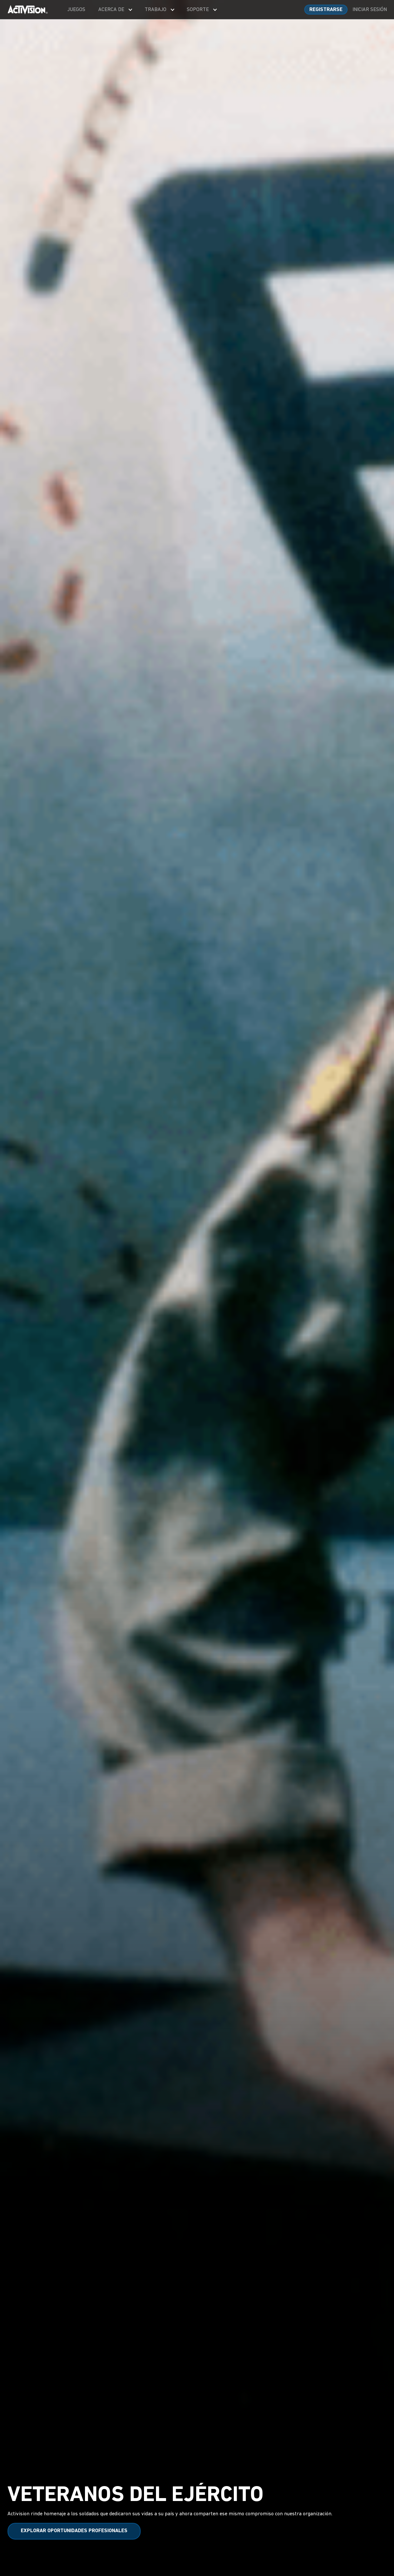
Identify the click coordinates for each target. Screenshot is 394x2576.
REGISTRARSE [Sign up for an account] (325, 9)
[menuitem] (76, 9)
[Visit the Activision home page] (27, 10)
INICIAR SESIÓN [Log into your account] (369, 9)
